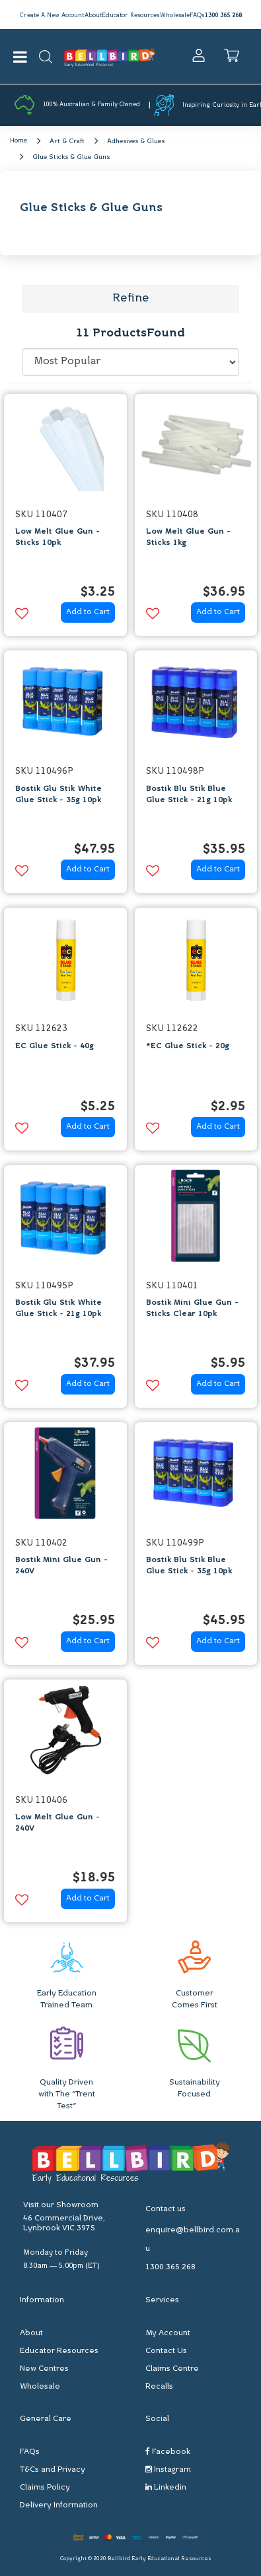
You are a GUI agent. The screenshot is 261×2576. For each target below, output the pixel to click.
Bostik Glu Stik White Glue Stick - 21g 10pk (58, 1308)
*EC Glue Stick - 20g (187, 1046)
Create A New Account (51, 15)
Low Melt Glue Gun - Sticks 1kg (188, 537)
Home (18, 140)
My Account (167, 2333)
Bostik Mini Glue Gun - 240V (61, 1565)
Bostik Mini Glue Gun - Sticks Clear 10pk (192, 1308)
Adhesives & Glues (136, 141)
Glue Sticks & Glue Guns (71, 157)
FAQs (197, 15)
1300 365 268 (223, 15)
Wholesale (175, 15)
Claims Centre (172, 2369)
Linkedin (165, 2487)
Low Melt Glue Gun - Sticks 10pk (57, 537)
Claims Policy (45, 2488)
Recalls (159, 2387)
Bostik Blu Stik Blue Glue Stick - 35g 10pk (189, 1565)
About (93, 15)
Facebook (167, 2451)
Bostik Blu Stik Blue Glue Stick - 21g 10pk (189, 794)
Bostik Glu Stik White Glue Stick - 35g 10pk (58, 794)
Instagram (168, 2469)
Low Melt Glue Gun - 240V (57, 1823)
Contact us (165, 2209)
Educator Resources (130, 15)
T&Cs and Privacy (52, 2470)
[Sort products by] (130, 362)
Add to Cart (88, 612)
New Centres (44, 2369)
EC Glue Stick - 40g (54, 1046)
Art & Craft (67, 141)
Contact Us (166, 2351)
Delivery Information (59, 2505)
